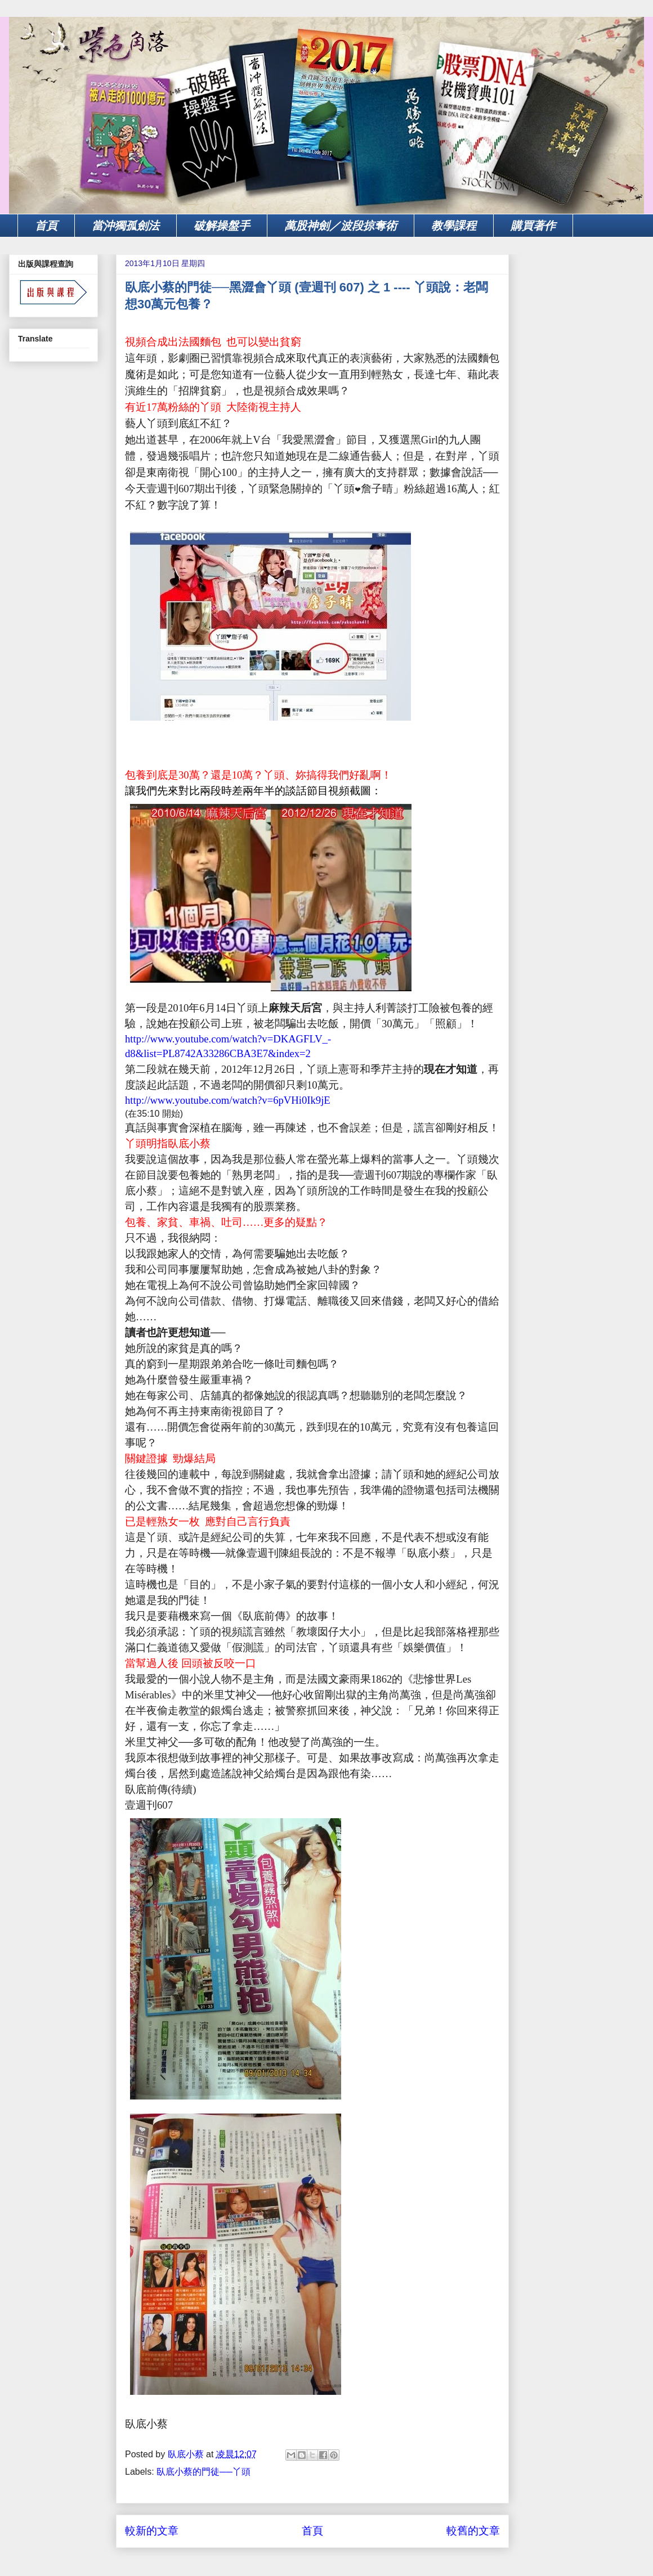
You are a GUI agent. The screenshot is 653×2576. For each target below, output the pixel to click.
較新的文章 (151, 2531)
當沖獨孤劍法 (125, 225)
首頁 (46, 225)
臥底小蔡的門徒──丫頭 (203, 2471)
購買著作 (533, 225)
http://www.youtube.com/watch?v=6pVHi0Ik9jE (227, 1100)
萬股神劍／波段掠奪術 (340, 225)
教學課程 (453, 225)
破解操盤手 (222, 225)
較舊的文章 (473, 2531)
